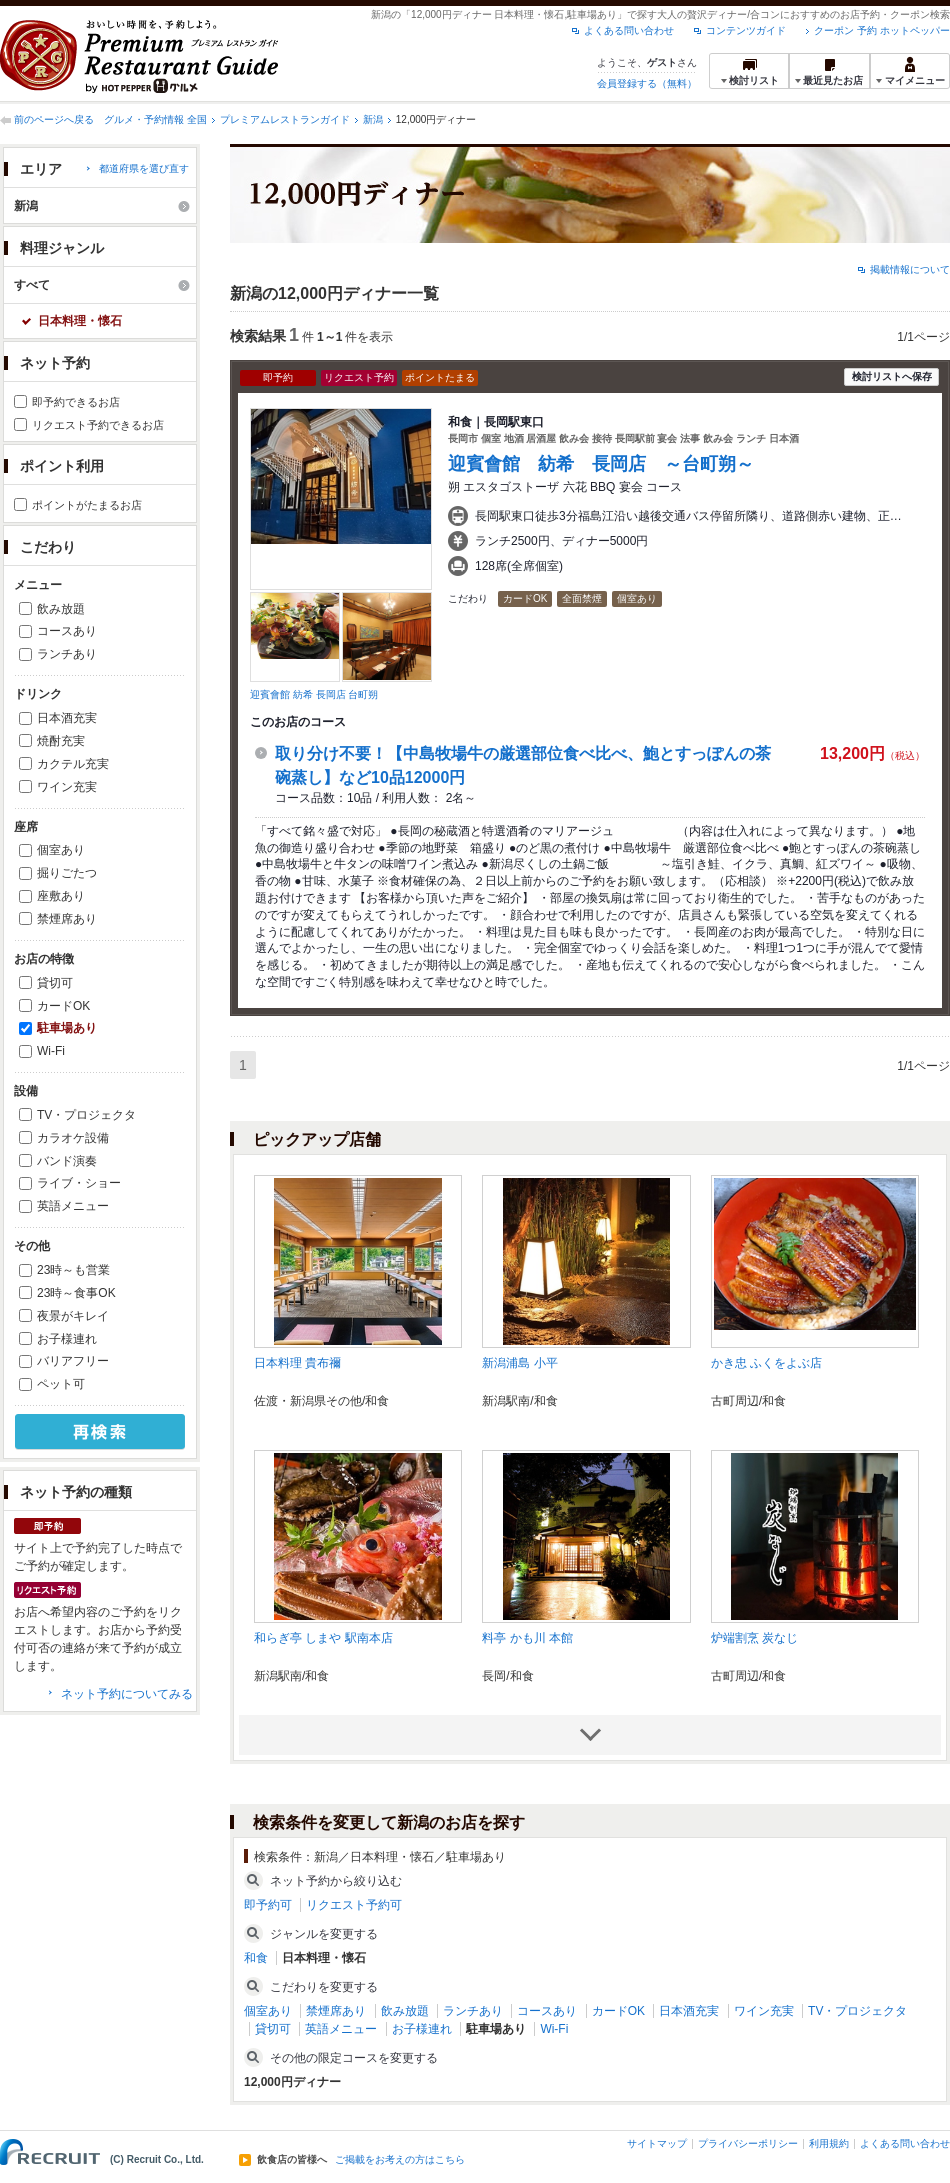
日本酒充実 (67, 718)
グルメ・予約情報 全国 (155, 119)
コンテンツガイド (746, 30)
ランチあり (67, 654)
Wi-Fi (51, 1051)
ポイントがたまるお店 (87, 505)
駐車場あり (67, 1028)
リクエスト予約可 (354, 1905)
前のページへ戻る (54, 119)
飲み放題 (61, 609)
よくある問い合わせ (629, 30)
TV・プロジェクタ (86, 1115)
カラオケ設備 (73, 1138)
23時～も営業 (73, 1270)
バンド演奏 (67, 1161)
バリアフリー (73, 1361)
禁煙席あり (67, 919)
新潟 (373, 119)
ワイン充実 (67, 787)
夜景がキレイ (73, 1316)
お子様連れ (67, 1339)
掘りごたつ (67, 873)
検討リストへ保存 (892, 376)
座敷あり (61, 896)
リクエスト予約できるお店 (98, 425)
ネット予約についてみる (127, 1694)
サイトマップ (657, 2143)
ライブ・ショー (79, 1183)
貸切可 (55, 983)
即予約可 (268, 1905)
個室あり (61, 850)
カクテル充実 (73, 764)
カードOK (63, 1006)
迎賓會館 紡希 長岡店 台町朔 (314, 694)
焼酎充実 (61, 741)
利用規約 (829, 2143)
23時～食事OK (76, 1293)
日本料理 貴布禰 (297, 1363)
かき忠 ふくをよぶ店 (766, 1363)
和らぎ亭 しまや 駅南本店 (323, 1638)
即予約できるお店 (76, 402)
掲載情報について (910, 269)
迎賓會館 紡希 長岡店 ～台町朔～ (601, 464)
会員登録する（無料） (647, 83)
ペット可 (61, 1384)
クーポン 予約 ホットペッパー (882, 30)
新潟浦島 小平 (519, 1363)
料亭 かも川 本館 (527, 1638)
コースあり (67, 631)
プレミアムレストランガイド (285, 119)
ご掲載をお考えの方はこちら (400, 2160)
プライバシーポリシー (748, 2143)
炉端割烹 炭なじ (754, 1638)
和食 (256, 1958)
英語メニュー (73, 1206)
